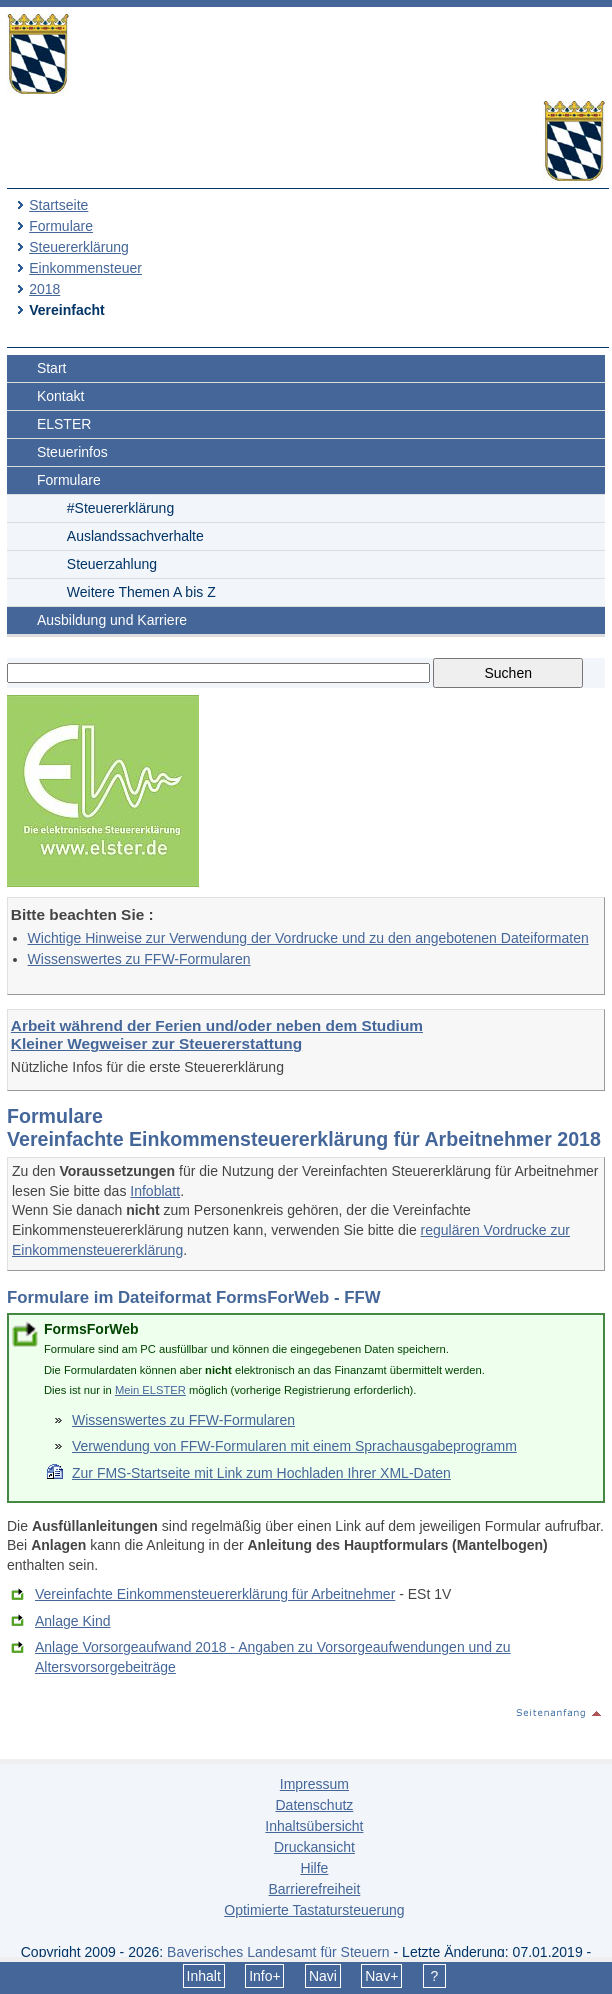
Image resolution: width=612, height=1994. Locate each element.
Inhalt (204, 1976)
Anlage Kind (73, 1621)
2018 (44, 289)
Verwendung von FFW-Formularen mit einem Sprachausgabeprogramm (294, 1446)
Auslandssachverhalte (135, 536)
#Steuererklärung (120, 508)
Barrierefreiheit (314, 1889)
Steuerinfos (72, 452)
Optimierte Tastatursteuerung (314, 1910)
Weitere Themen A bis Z (141, 592)
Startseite (58, 205)
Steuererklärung (79, 247)
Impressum (314, 1784)
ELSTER (64, 424)
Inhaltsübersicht (314, 1826)
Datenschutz (314, 1805)
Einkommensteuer (85, 268)
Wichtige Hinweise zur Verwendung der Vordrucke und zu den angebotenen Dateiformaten (308, 938)
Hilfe (314, 1868)
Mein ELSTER (150, 1390)
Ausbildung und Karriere (112, 620)
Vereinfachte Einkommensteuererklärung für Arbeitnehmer (215, 1594)
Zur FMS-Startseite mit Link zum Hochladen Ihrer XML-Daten (261, 1473)
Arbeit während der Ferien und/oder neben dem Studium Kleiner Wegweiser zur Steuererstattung (217, 1034)
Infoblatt (155, 1191)
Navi (323, 1976)
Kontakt (60, 396)
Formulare (61, 226)
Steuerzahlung (112, 564)
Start (52, 368)
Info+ (265, 1976)
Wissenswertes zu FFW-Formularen (139, 959)
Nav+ (381, 1976)
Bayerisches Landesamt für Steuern (278, 1952)
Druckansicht (314, 1847)
